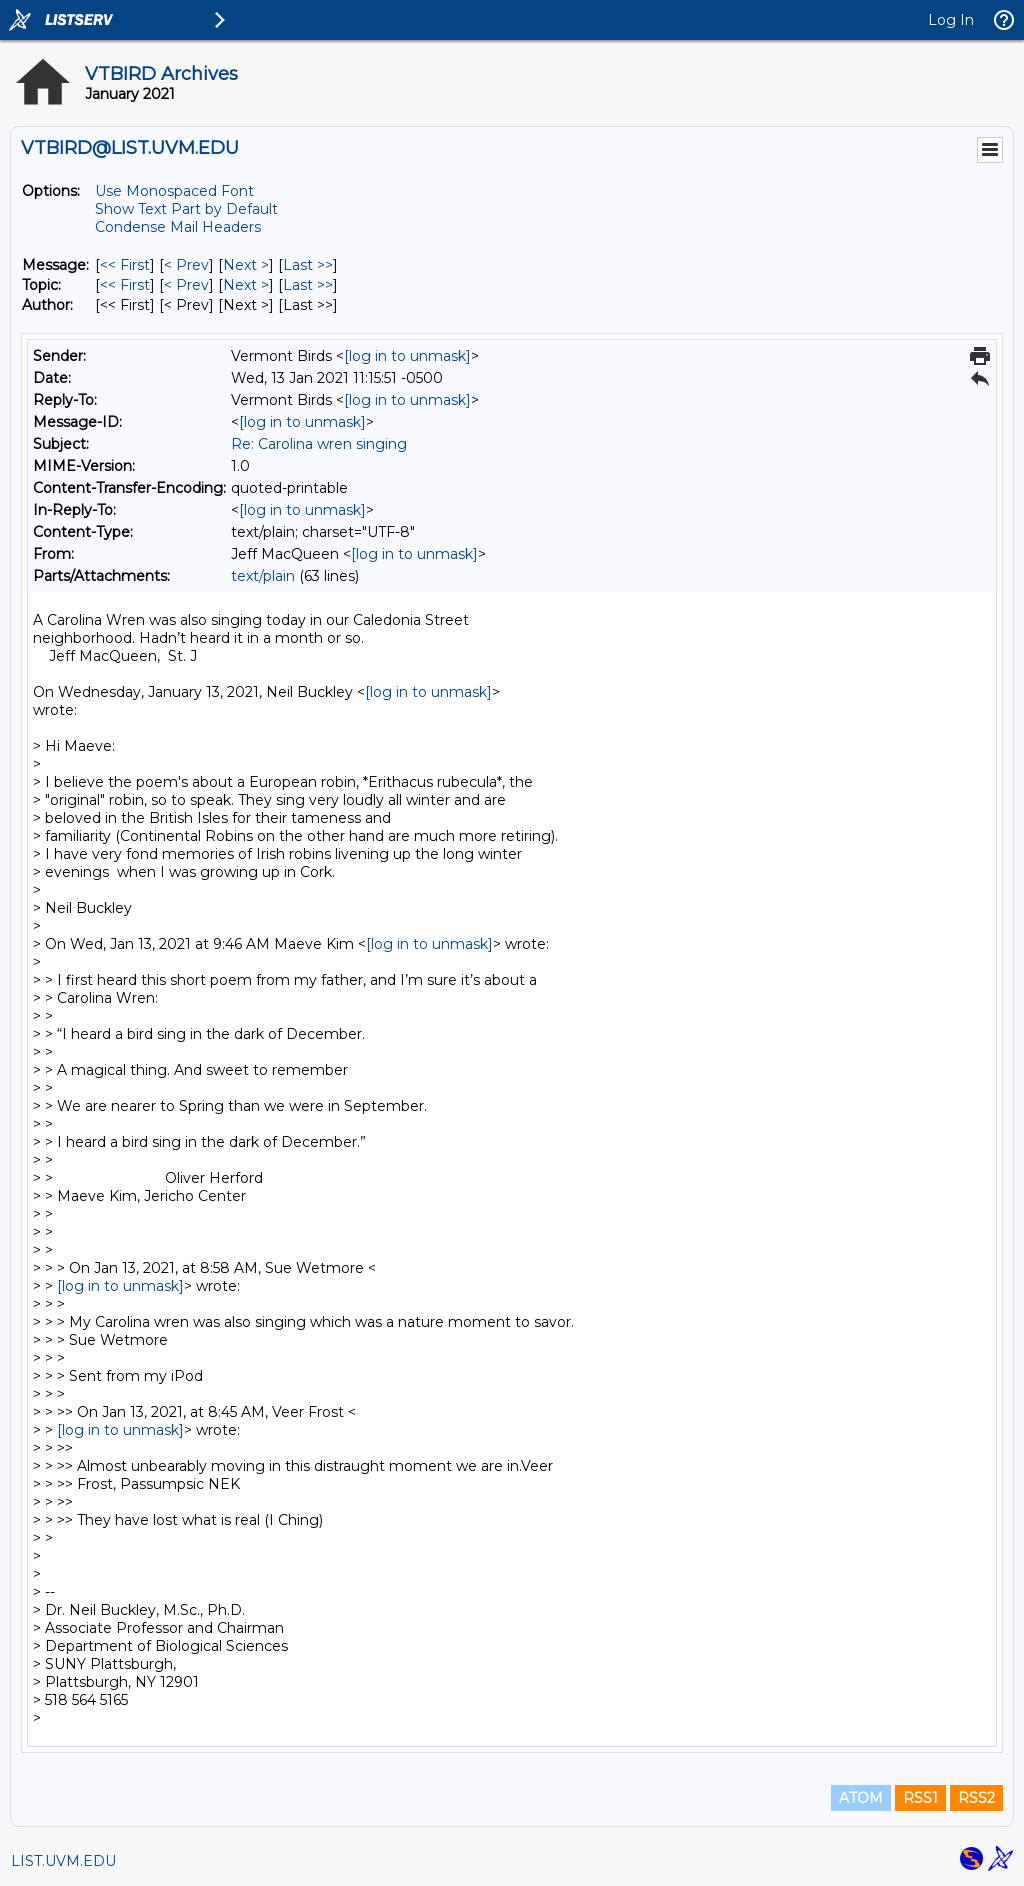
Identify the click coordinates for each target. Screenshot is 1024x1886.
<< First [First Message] (125, 265)
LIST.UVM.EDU (63, 1861)
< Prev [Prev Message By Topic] (186, 285)
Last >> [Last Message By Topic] (308, 285)
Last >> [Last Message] (308, 265)
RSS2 (976, 1798)
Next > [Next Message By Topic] (246, 285)
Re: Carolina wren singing (319, 444)
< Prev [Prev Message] (186, 265)
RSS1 (920, 1798)
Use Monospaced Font (174, 191)
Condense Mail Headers (178, 227)
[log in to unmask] (407, 356)
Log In (951, 20)
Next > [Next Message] (246, 265)
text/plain (263, 576)
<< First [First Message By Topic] (125, 285)
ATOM (861, 1798)
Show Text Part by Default (186, 209)
